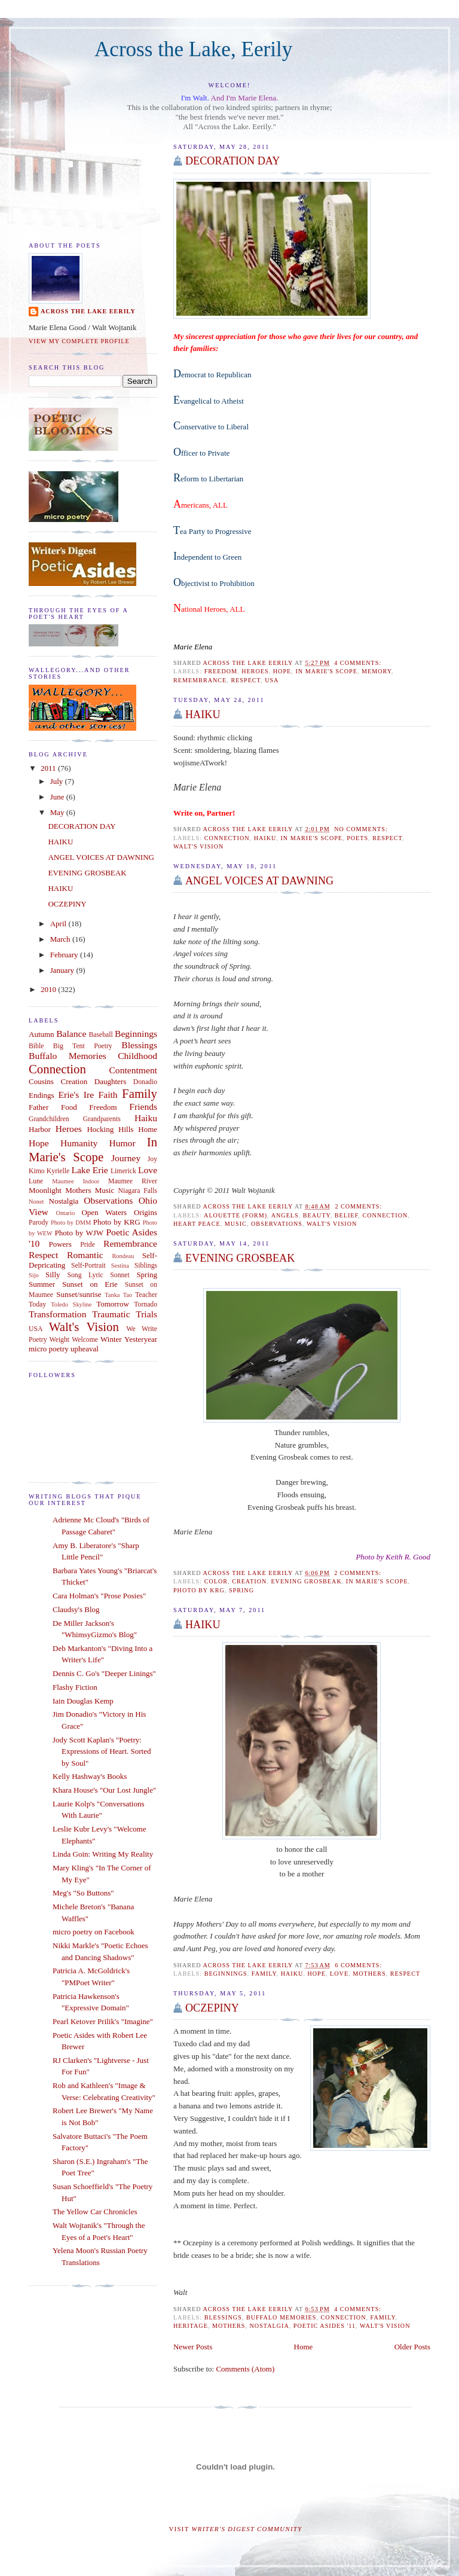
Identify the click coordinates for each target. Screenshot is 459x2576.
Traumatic (111, 1314)
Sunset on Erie (90, 1284)
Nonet (36, 1201)
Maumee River (132, 1181)
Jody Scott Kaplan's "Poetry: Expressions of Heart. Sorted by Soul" (102, 1751)
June (58, 796)
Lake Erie (89, 1170)
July (57, 781)
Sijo (34, 1275)
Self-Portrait (88, 1265)
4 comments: (359, 663)
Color (216, 1581)
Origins (145, 1212)
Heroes (254, 671)
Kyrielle (58, 1171)
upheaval (85, 1348)
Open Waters (104, 1212)
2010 (49, 989)
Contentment (133, 1070)
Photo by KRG (199, 1590)
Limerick (123, 1171)
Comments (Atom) (245, 2368)
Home (303, 2346)
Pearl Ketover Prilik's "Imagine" (103, 2021)
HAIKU (203, 715)
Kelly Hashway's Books (90, 1776)
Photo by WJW (79, 1232)
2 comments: (359, 1206)
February (65, 954)
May (58, 812)
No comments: (362, 829)
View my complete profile (79, 341)
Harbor (40, 1129)
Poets (357, 838)
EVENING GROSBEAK (240, 1258)
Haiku (292, 1973)
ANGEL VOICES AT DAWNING (101, 857)
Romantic (85, 1255)
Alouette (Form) (235, 1215)
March (61, 939)
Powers (59, 1244)
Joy (152, 1159)
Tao (127, 1295)
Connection (227, 838)
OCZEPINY (212, 2008)
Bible (36, 1046)
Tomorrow (112, 1303)
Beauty (317, 1215)
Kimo (37, 1171)
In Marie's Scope (326, 671)
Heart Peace (197, 1223)
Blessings (223, 2317)
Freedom (220, 671)
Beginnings (225, 1973)
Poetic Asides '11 (324, 2325)
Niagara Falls (137, 1191)
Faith (108, 1094)
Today (37, 1304)
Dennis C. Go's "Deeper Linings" (104, 1673)
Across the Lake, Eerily (193, 49)
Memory (376, 671)
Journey (125, 1158)
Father (38, 1107)
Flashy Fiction (75, 1687)
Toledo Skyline (71, 1304)
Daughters (110, 1081)
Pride (87, 1245)
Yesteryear (140, 1339)
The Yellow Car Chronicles (95, 2211)
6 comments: (359, 1965)
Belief (347, 1215)
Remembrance (200, 680)
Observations (276, 1223)
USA (272, 680)
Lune (36, 1181)
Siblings (145, 1265)
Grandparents (102, 1119)
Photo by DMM (71, 1222)
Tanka (112, 1295)
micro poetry (49, 1348)
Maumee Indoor (75, 1181)
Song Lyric (85, 1275)
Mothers (369, 1973)
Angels (285, 1215)
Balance (71, 1033)
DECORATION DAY (232, 161)
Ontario (65, 1213)
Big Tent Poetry (82, 1046)
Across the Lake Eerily (88, 311)
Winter (111, 1339)
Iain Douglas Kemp (83, 1700)
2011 (49, 768)
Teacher (146, 1295)
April (59, 923)
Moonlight (45, 1190)
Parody (38, 1222)
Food (69, 1107)
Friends (143, 1106)
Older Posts (412, 2346)
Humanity (78, 1143)
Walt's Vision (198, 846)
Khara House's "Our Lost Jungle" (104, 1790)
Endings (41, 1095)
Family (264, 1973)
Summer (42, 1284)
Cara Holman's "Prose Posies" (99, 1595)
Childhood (137, 1056)
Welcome (85, 1340)
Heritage (190, 2325)
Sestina (120, 1265)
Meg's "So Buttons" (83, 1892)
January (63, 970)
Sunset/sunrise (78, 1294)
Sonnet (119, 1275)
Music (236, 1223)
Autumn (41, 1034)
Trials (146, 1314)
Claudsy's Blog (76, 1609)
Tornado (145, 1304)
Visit (235, 2528)
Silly (52, 1274)
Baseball (101, 1035)
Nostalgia (269, 2325)
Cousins (41, 1081)
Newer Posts (192, 2346)
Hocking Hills (110, 1129)
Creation (249, 1581)
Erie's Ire (76, 1094)
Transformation (57, 1314)
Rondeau (123, 1256)
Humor (122, 1143)
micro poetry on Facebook (93, 1931)
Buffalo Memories (281, 2317)
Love (339, 1973)
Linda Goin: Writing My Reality (103, 1853)
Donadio (145, 1082)
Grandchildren (49, 1119)
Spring (241, 1590)
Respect (246, 680)
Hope (282, 671)
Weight (59, 1340)
